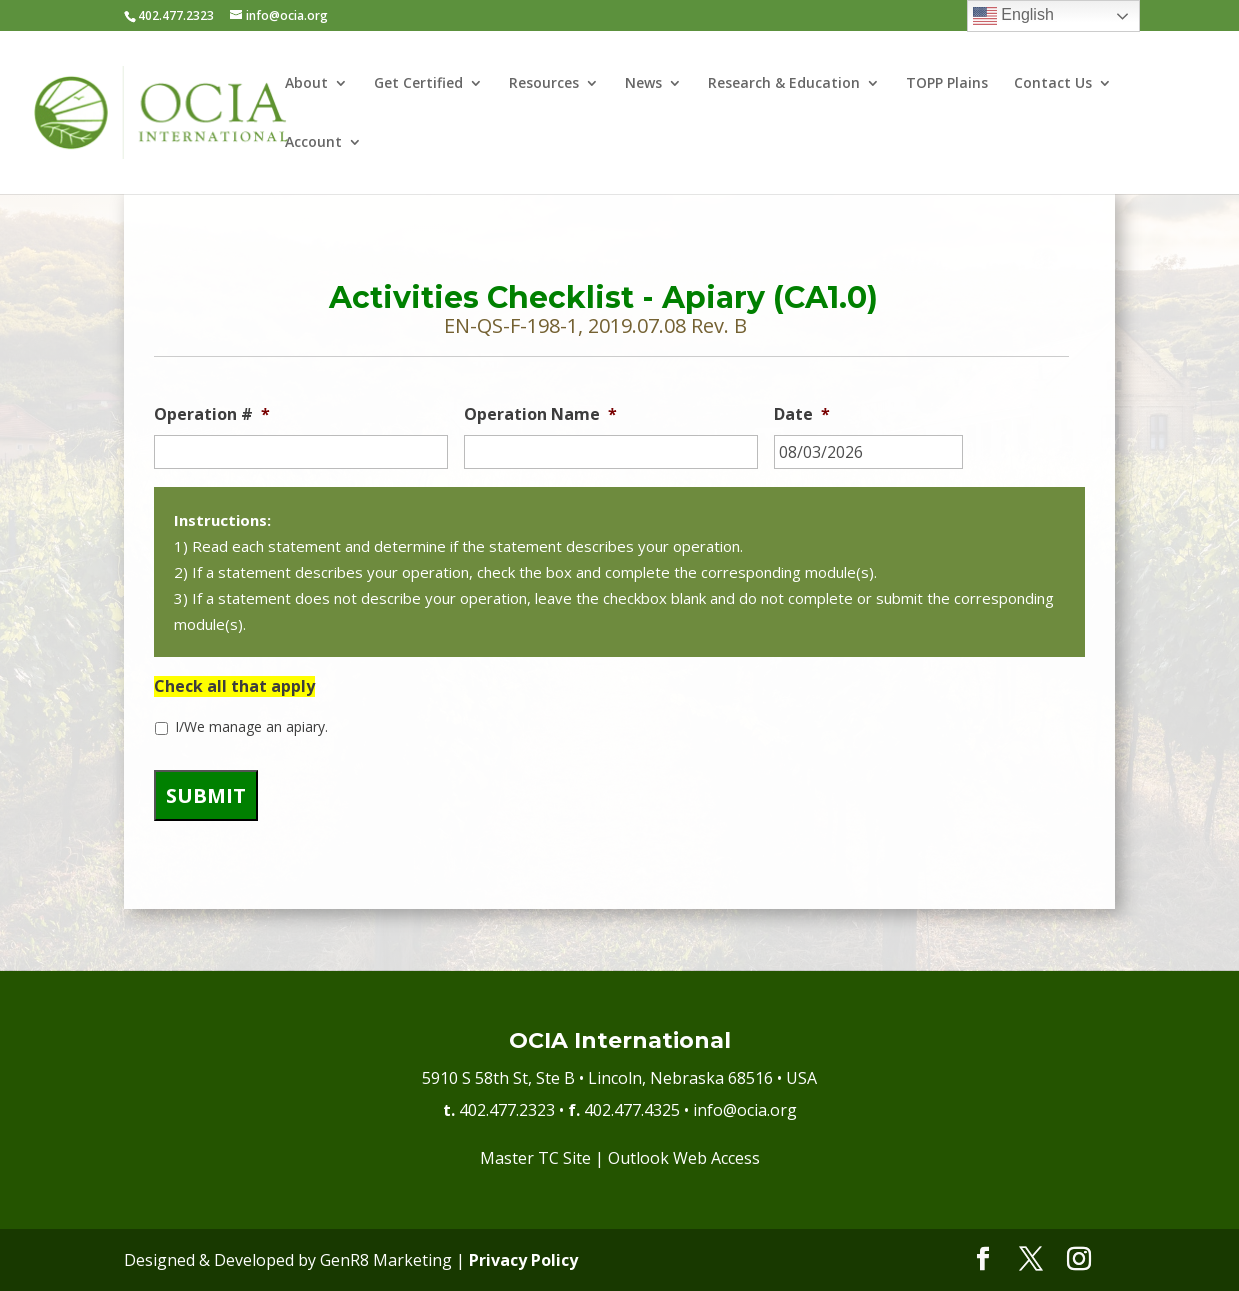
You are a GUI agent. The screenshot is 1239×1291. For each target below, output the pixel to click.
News (643, 84)
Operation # (212, 414)
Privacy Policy (523, 1260)
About (306, 84)
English (1013, 16)
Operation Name (540, 414)
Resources (544, 84)
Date (802, 414)
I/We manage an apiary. (251, 726)
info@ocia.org (745, 1110)
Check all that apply (234, 686)
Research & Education (784, 84)
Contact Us (1053, 84)
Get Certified (418, 84)
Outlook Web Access (684, 1158)
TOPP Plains (947, 84)
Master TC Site (535, 1158)
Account (313, 143)
